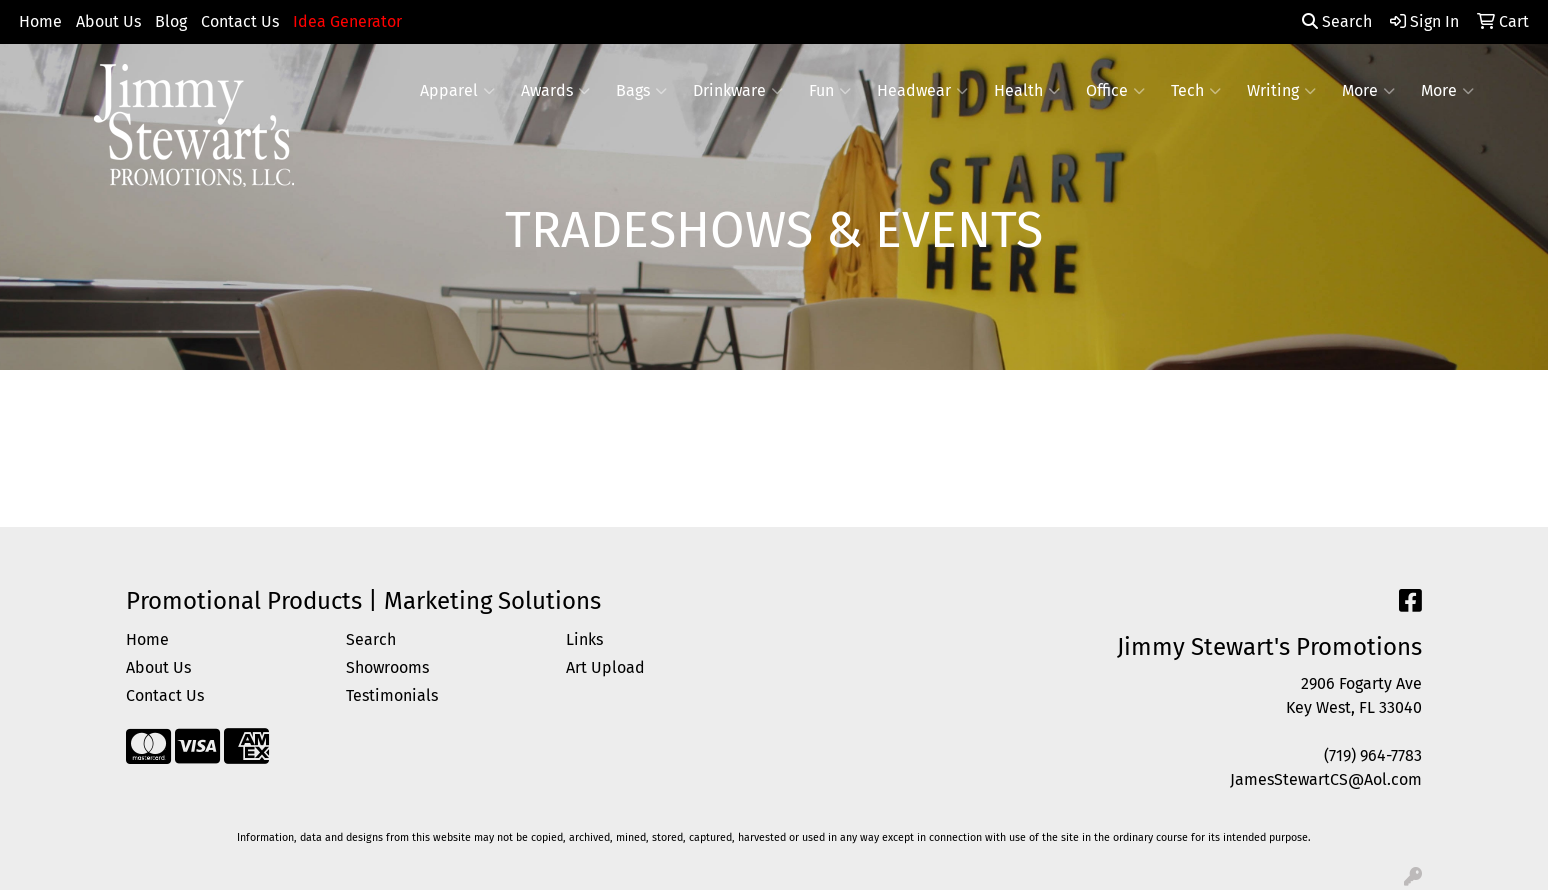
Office (1115, 91)
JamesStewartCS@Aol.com (1326, 779)
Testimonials (392, 695)
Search (1337, 21)
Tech (1196, 91)
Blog (171, 21)
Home (40, 21)
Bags (641, 91)
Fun (830, 91)
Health (1027, 91)
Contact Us (240, 21)
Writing (1281, 91)
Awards (555, 91)
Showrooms (387, 667)
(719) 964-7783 (1373, 755)
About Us (108, 21)
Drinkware (738, 91)
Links (584, 639)
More (1368, 91)
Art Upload (605, 667)
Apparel (457, 91)
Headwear (922, 91)
